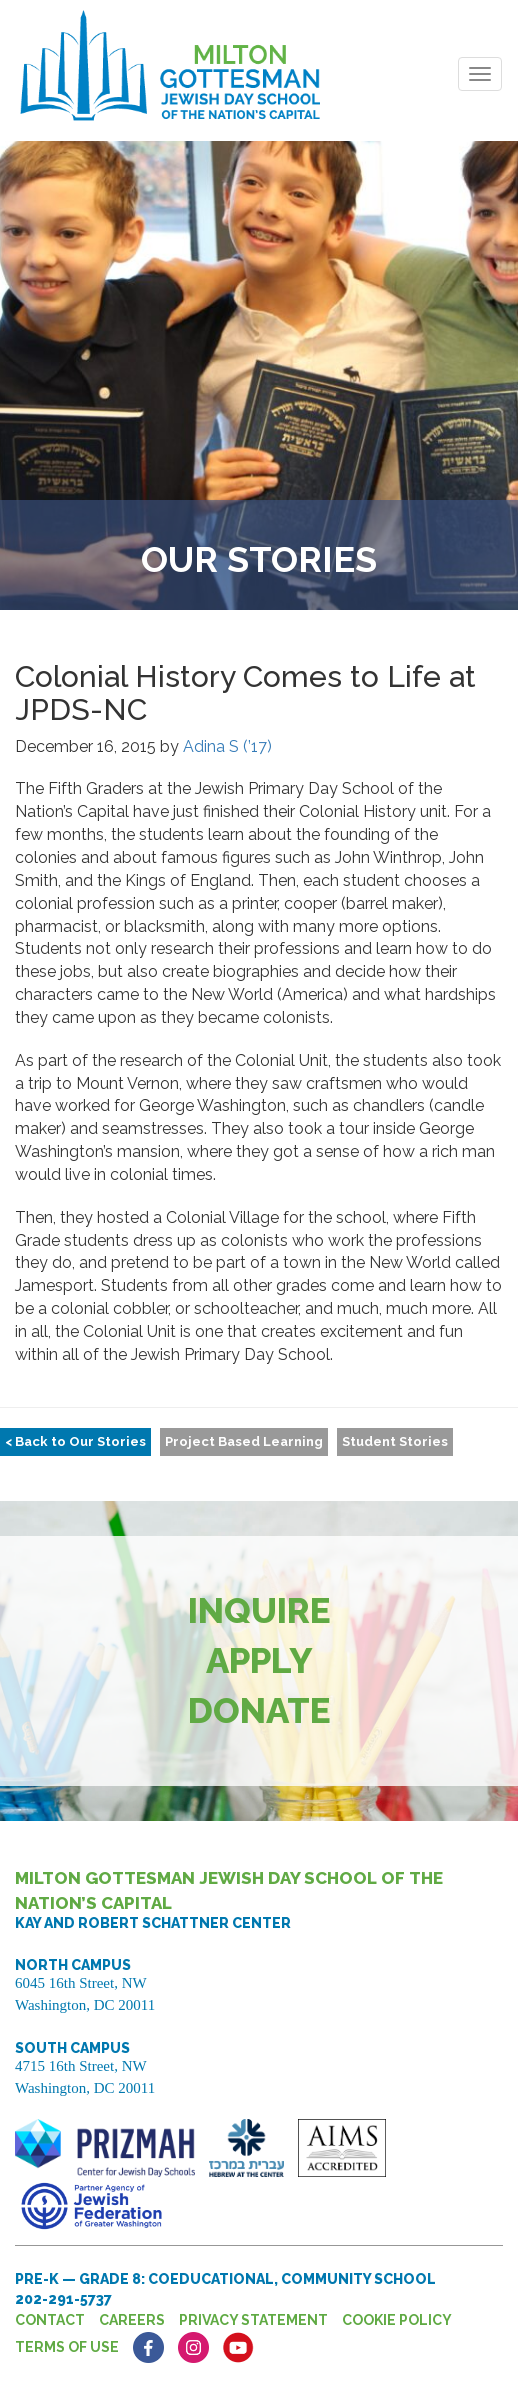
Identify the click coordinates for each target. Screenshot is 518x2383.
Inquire (259, 1610)
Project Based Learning (244, 1441)
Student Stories (395, 1441)
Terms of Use (67, 2347)
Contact (50, 2320)
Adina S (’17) (227, 746)
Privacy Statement (253, 2320)
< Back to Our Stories (75, 1441)
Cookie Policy (397, 2320)
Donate (259, 1710)
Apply (259, 1660)
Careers (132, 2320)
